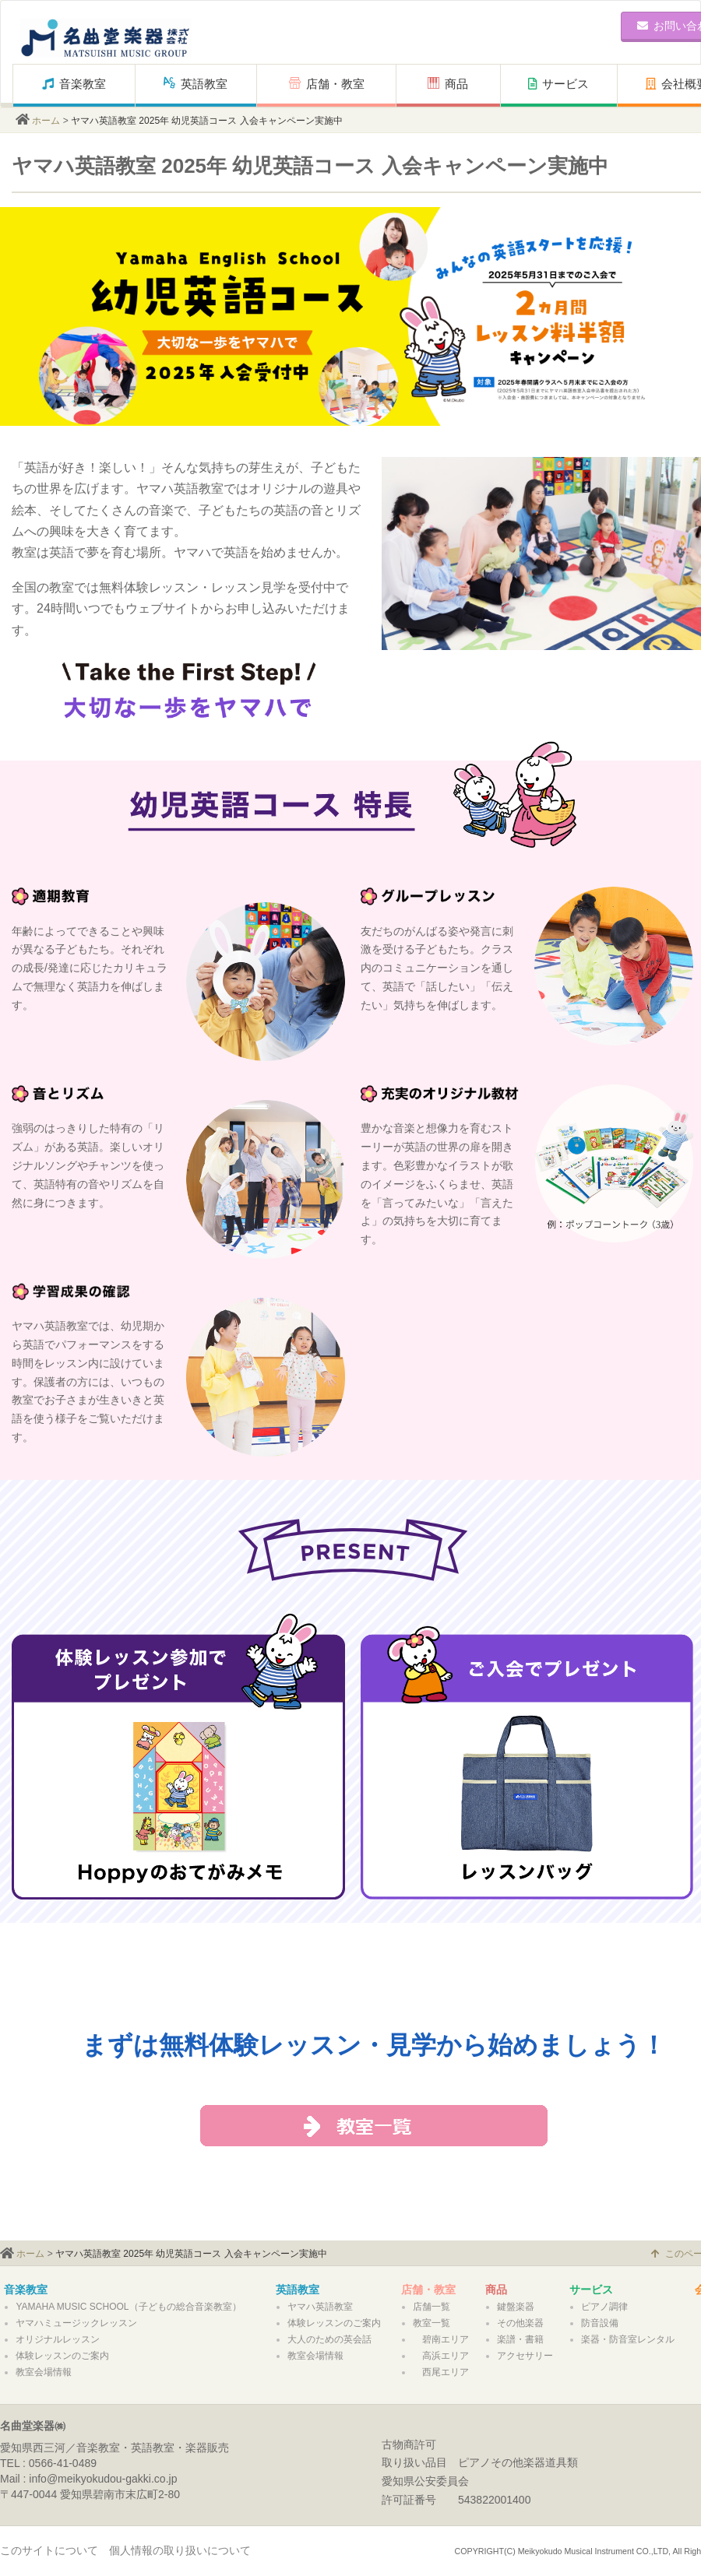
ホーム (46, 120)
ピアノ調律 (604, 2306)
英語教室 (195, 83)
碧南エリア (441, 2339)
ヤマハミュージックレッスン (76, 2323)
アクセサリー (525, 2355)
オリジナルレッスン (58, 2339)
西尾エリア (441, 2372)
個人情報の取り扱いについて (180, 2550)
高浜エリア (441, 2355)
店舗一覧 (431, 2306)
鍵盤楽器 (515, 2306)
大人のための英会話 (329, 2339)
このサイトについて (49, 2550)
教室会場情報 (44, 2372)
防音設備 (599, 2323)
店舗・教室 (327, 83)
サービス (558, 83)
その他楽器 (520, 2323)
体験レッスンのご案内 (62, 2355)
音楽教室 (74, 83)
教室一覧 (431, 2323)
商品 (454, 83)
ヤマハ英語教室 (320, 2306)
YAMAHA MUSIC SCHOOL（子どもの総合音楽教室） (128, 2306)
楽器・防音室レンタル (628, 2339)
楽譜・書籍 (520, 2339)
